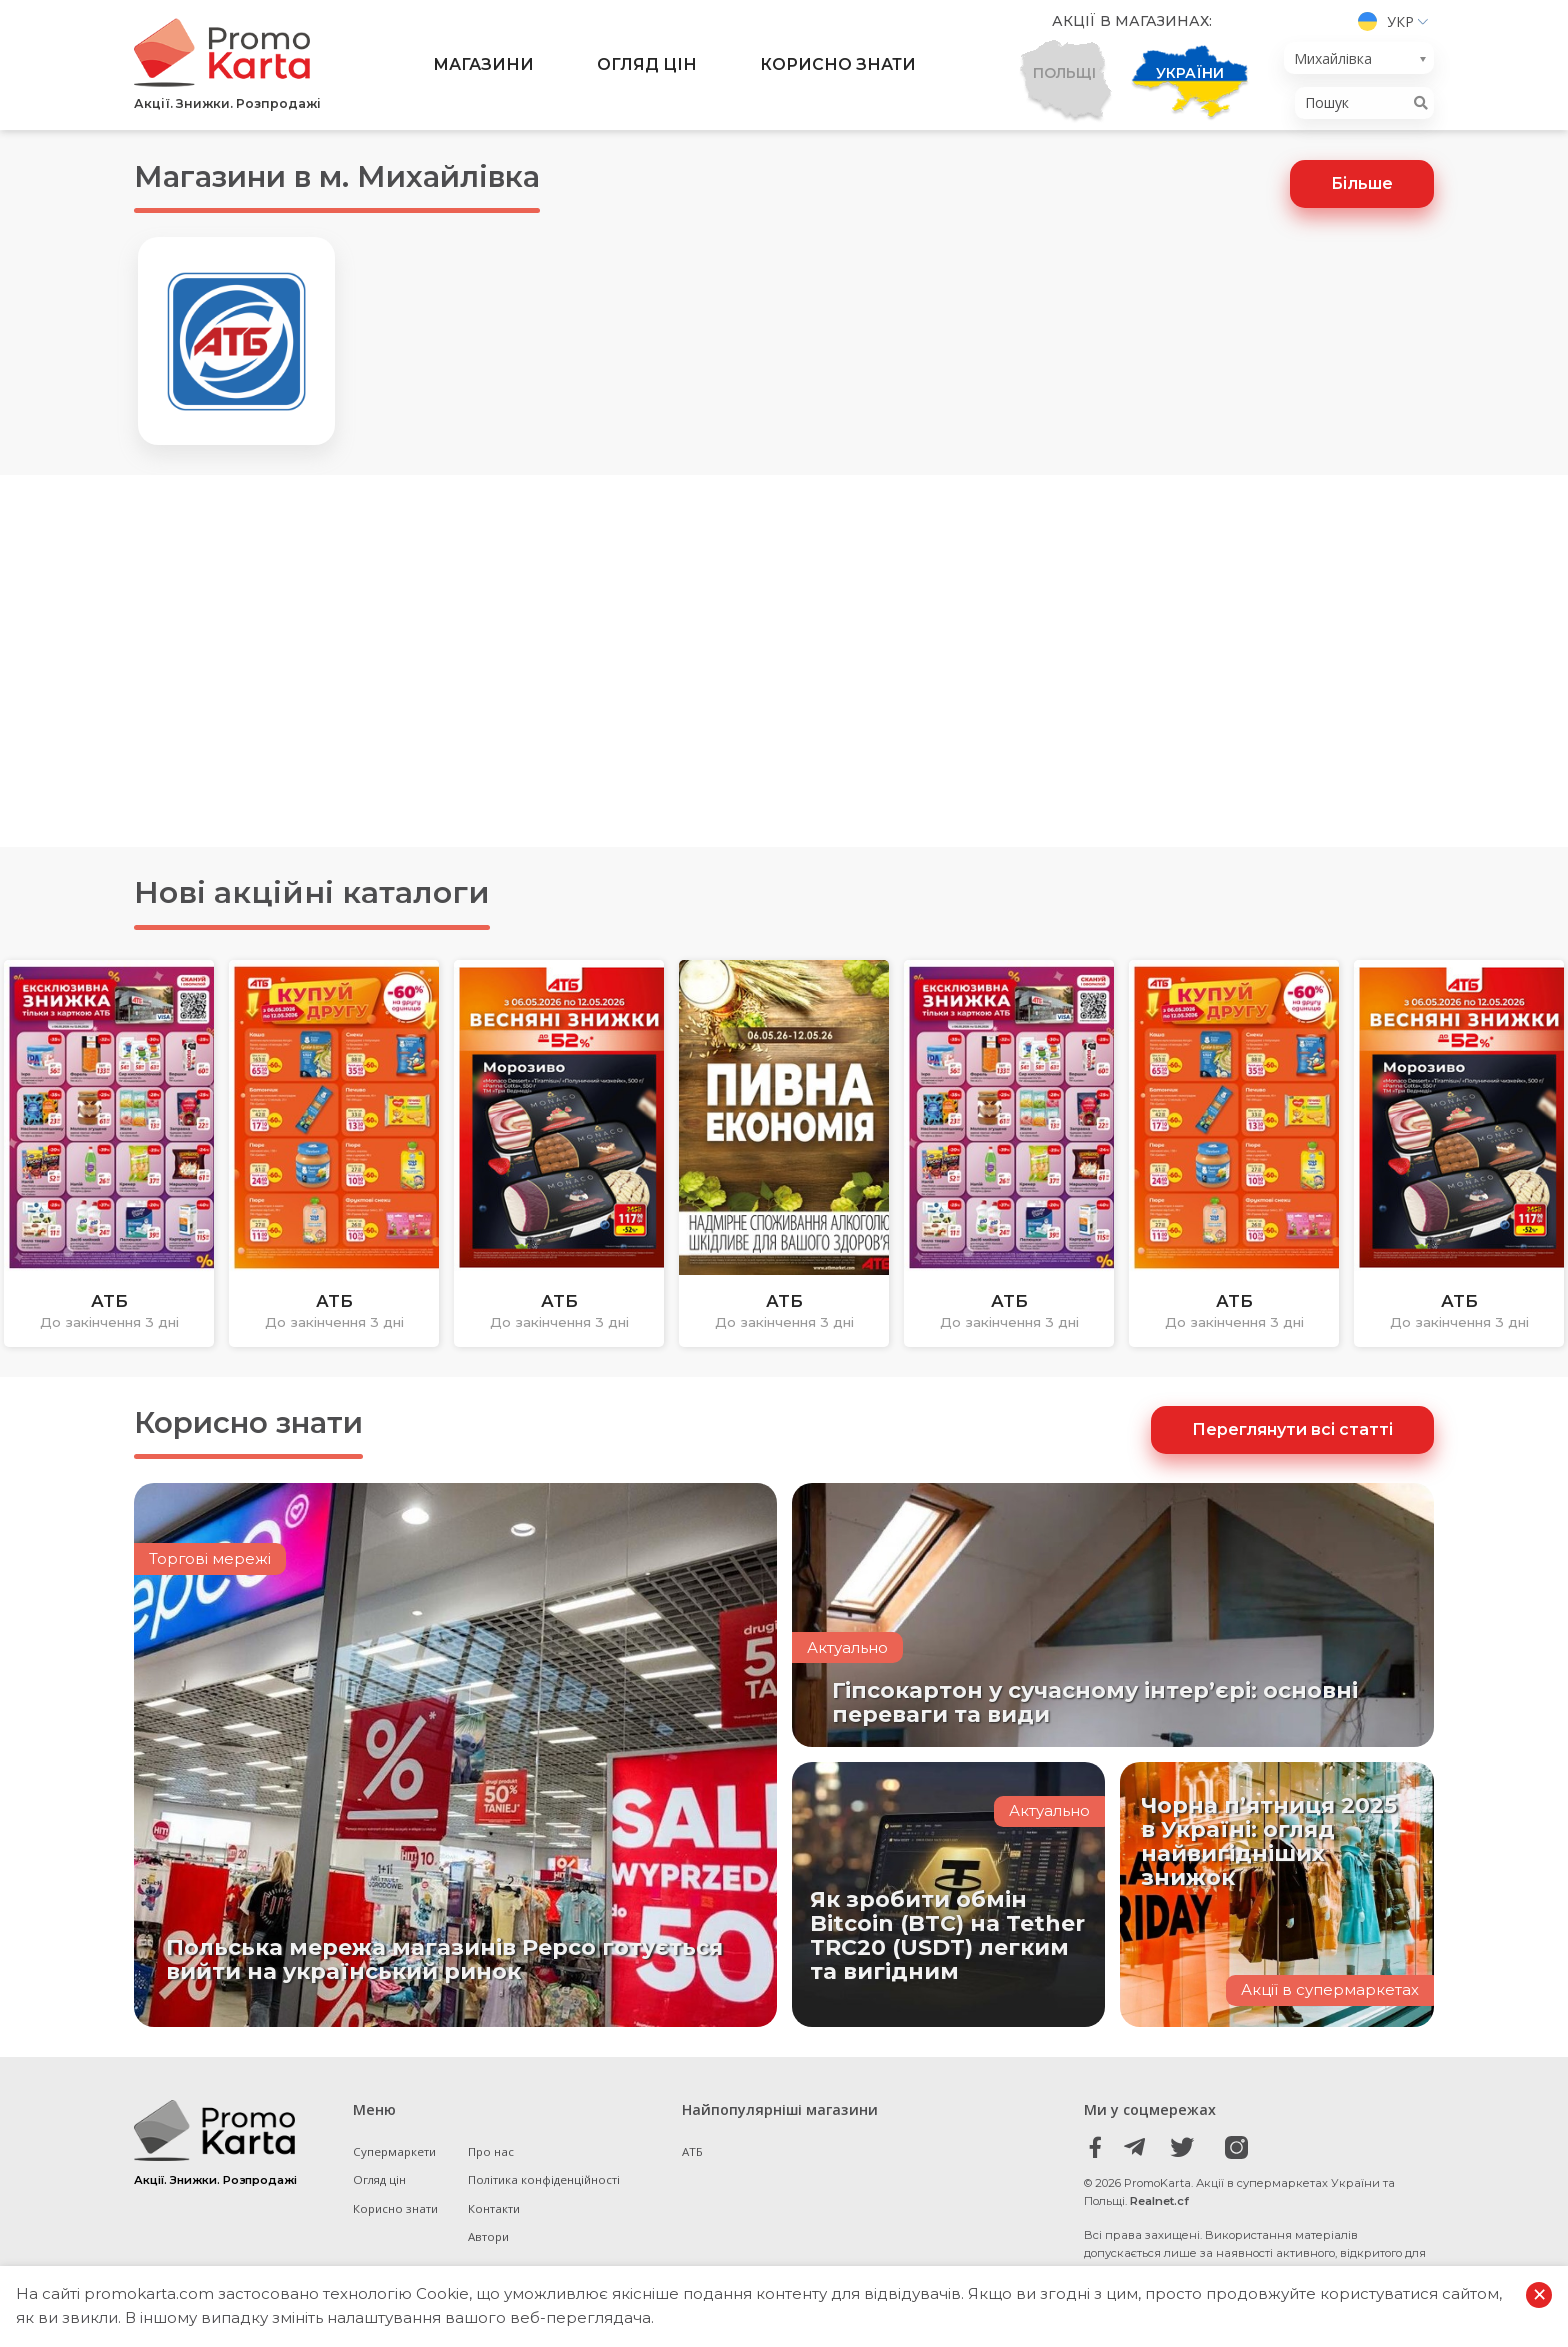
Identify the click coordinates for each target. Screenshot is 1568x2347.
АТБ (692, 2152)
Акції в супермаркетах (1330, 1991)
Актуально (847, 1648)
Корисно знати (837, 65)
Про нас (492, 2152)
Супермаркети (395, 2152)
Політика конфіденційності (545, 2181)
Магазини (482, 65)
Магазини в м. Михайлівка (349, 176)
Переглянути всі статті (1292, 1430)
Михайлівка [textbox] (1333, 59)
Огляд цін (646, 65)
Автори (490, 2238)
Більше (1362, 183)
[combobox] (1359, 59)
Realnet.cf (1159, 2203)
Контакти (495, 2209)
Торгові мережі (210, 1561)
